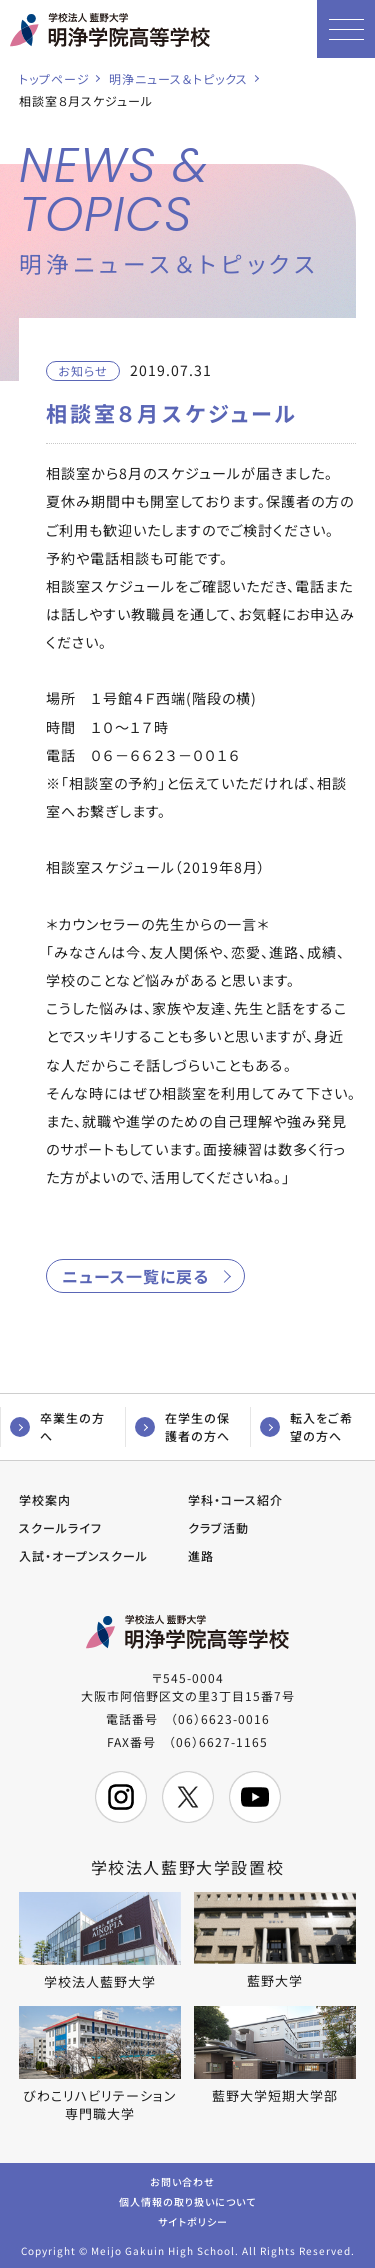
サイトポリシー (193, 2220)
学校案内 (45, 1499)
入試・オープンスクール (83, 1555)
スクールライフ (60, 1527)
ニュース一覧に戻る (135, 1276)
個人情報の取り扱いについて (187, 2200)
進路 (201, 1555)
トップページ (54, 78)
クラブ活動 (218, 1527)
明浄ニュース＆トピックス (178, 78)
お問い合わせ (182, 2180)
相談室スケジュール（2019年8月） (156, 867)
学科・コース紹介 (235, 1499)
